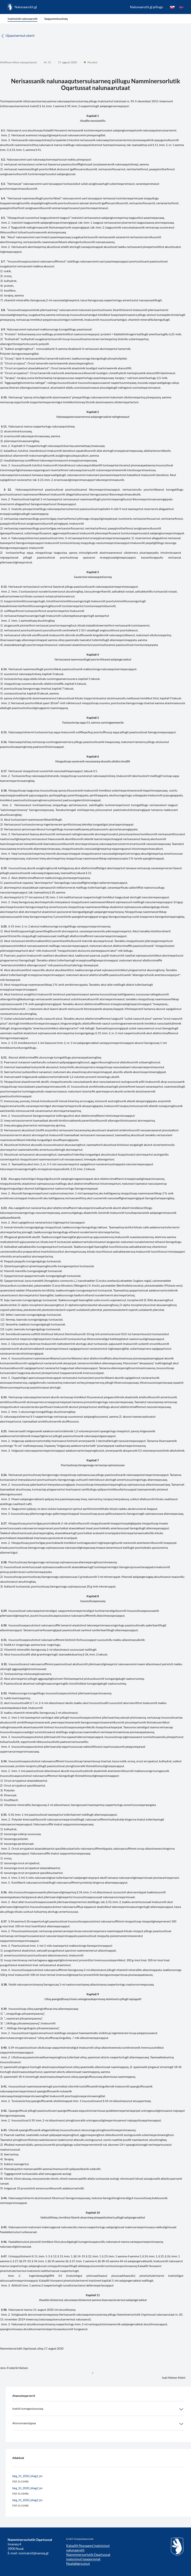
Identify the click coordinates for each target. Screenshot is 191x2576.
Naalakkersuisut (78, 2563)
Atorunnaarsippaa (98, 2424)
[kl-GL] (172, 7)
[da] (181, 7)
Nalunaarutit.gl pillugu (146, 7)
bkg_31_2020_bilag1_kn (27, 2476)
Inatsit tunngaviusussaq (98, 2409)
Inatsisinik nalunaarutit (22, 18)
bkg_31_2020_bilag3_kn (27, 2500)
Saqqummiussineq (56, 18)
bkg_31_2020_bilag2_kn (27, 2488)
